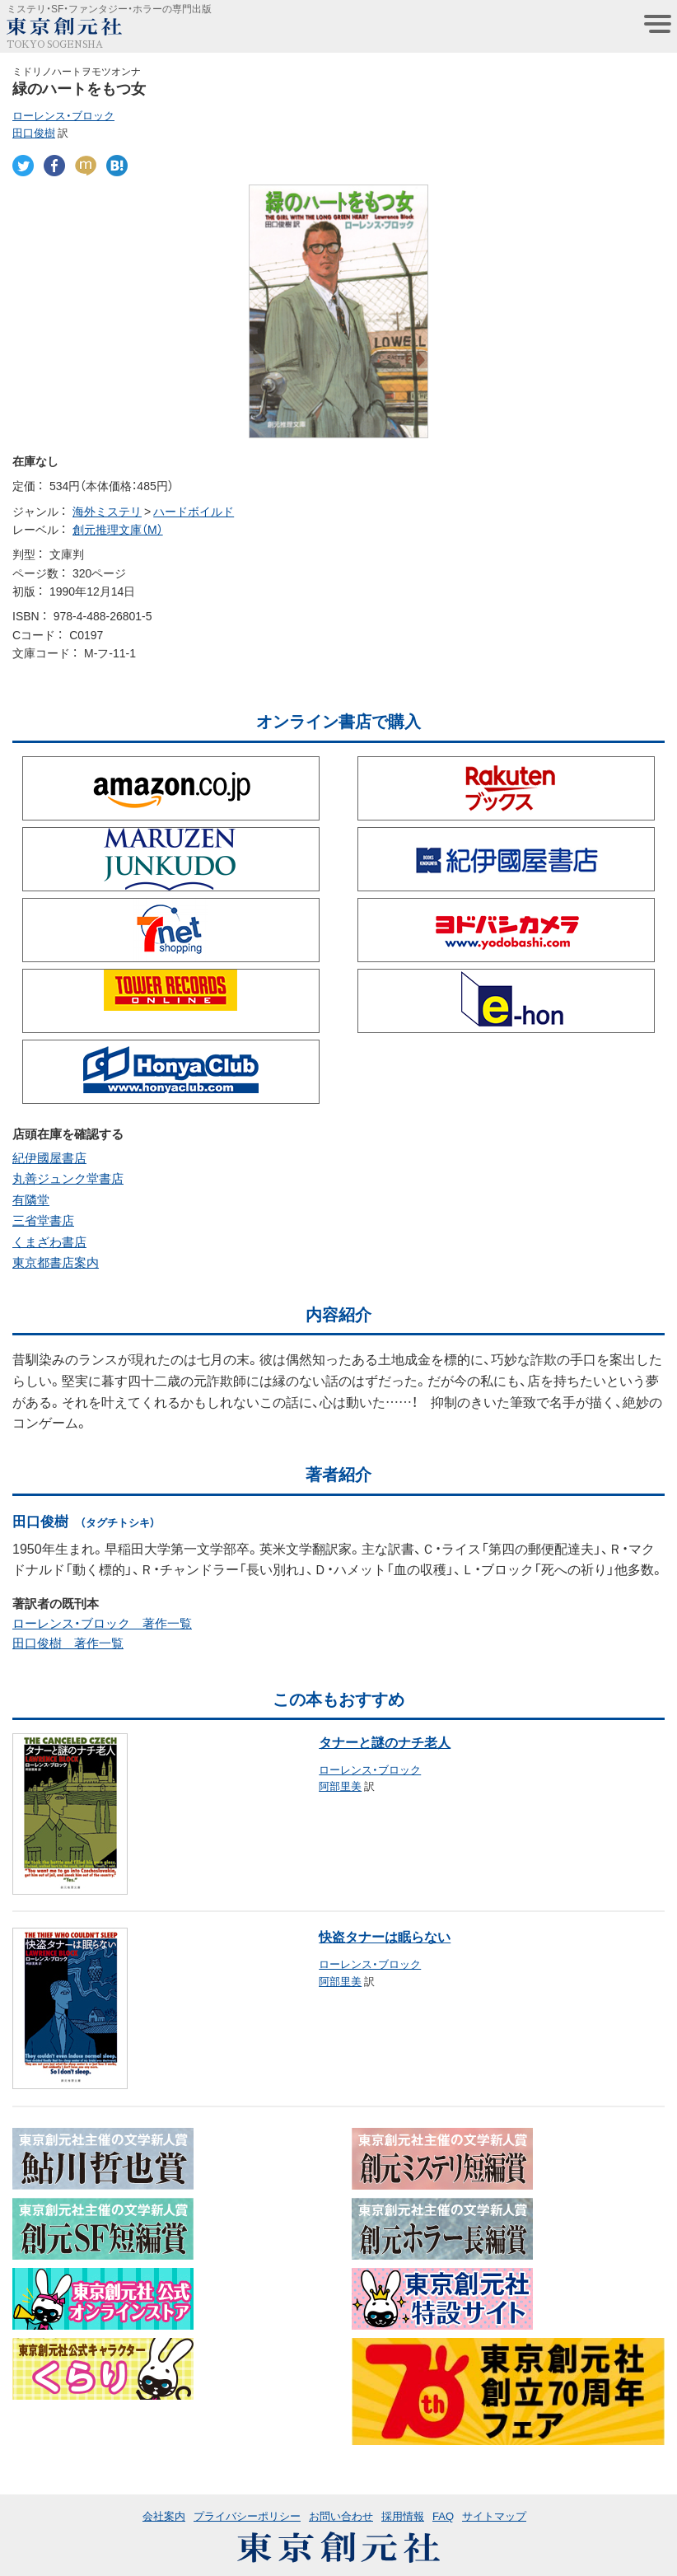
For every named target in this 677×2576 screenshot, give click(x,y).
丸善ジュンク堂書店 (68, 1178)
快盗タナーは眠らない (385, 1936)
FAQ (443, 2515)
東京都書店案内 (55, 1262)
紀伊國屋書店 (49, 1157)
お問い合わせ (341, 2515)
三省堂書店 (43, 1220)
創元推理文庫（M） (117, 529)
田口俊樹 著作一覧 (68, 1643)
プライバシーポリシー (247, 2515)
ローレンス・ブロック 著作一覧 (102, 1623)
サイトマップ (494, 2515)
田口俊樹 (33, 132)
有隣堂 (30, 1199)
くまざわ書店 (49, 1241)
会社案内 (163, 2515)
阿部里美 (340, 1785)
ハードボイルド (193, 511)
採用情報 (402, 2515)
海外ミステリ (107, 511)
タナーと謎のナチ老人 (385, 1741)
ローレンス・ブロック (63, 115)
